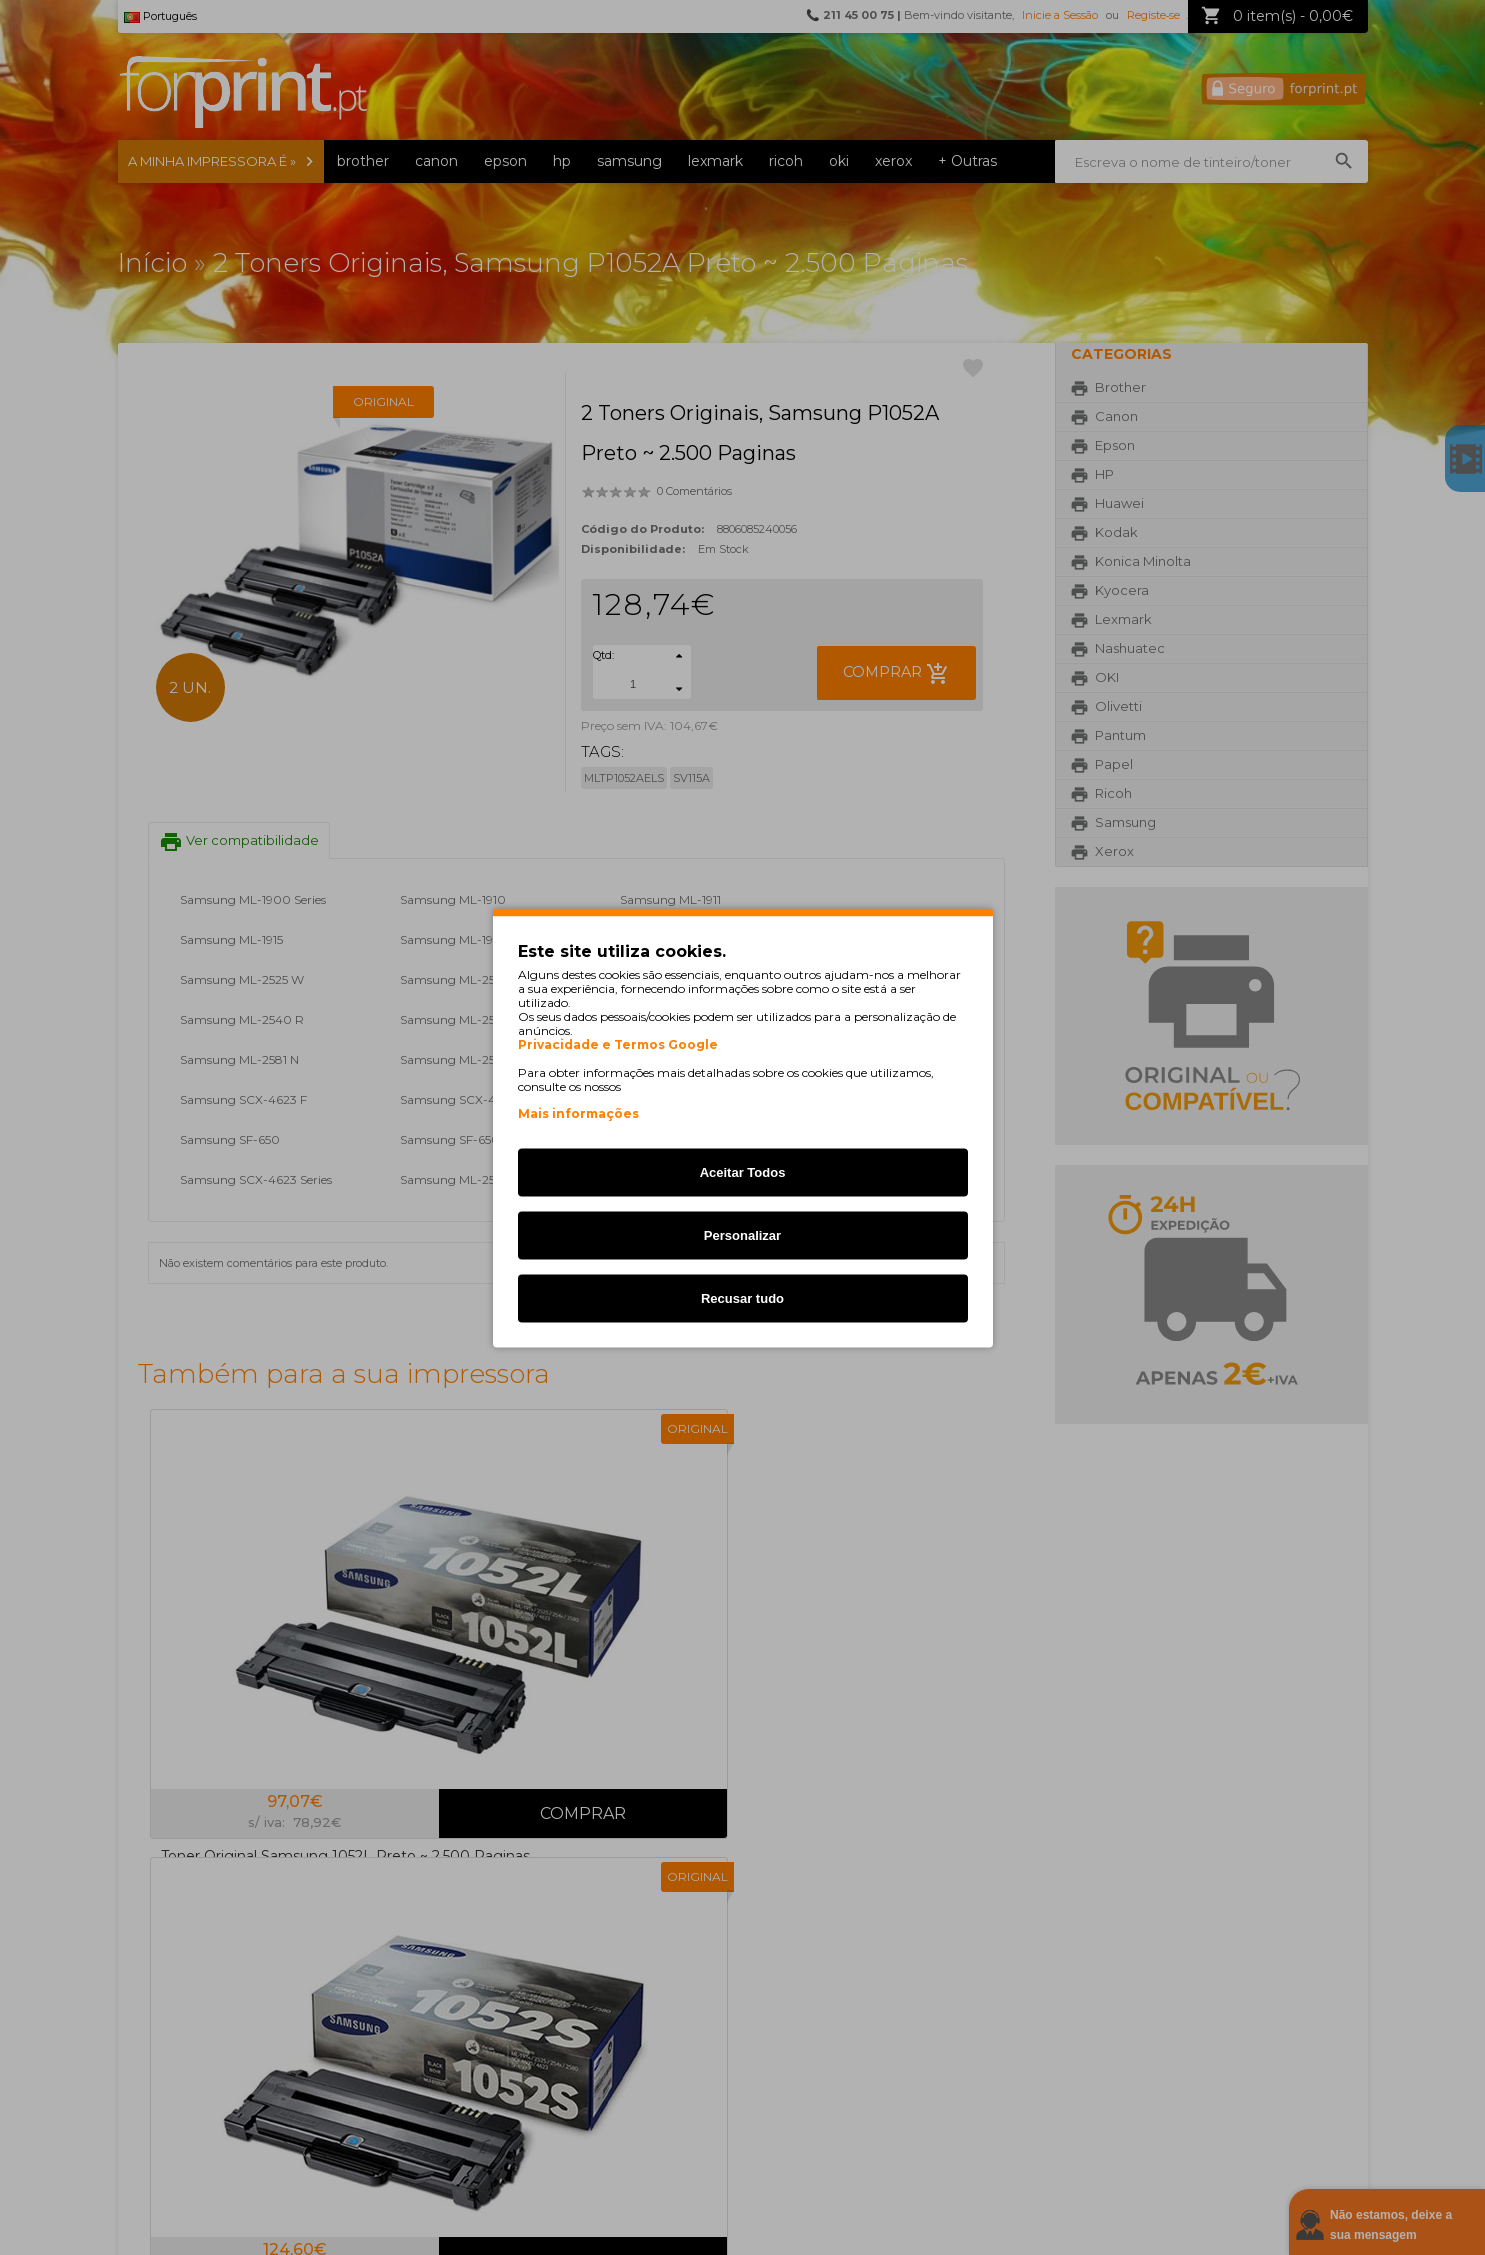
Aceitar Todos (743, 1171)
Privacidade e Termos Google (618, 1044)
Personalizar (742, 1234)
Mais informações (578, 1112)
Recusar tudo (742, 1297)
